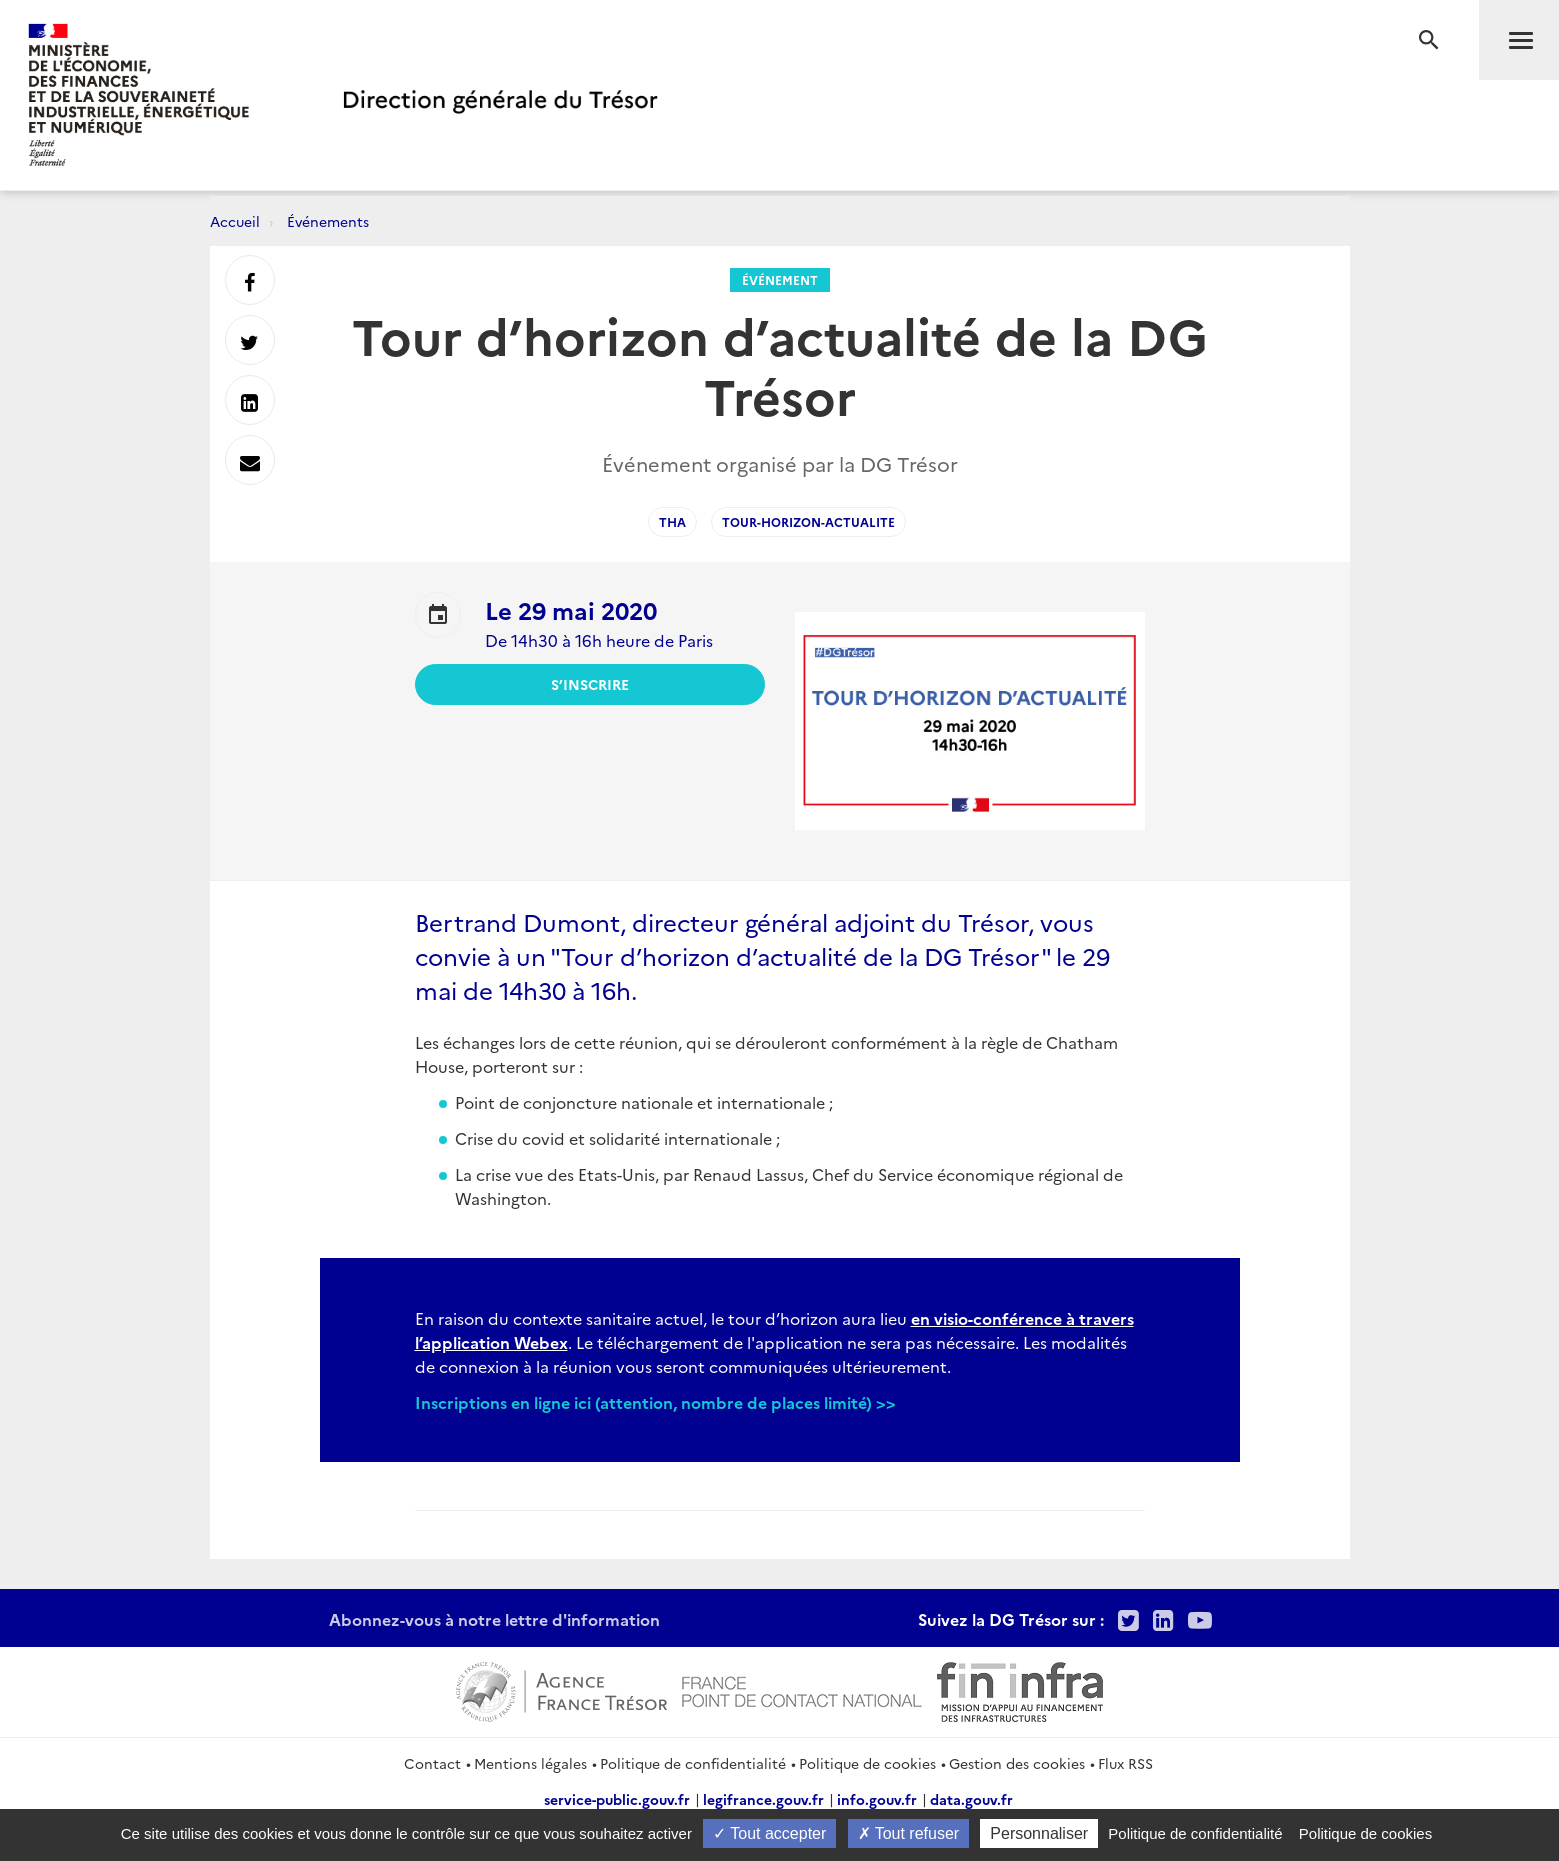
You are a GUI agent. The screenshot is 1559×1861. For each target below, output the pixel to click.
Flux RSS (1125, 1763)
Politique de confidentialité (693, 1763)
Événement (780, 279)
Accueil (235, 221)
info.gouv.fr (877, 1799)
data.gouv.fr (971, 1799)
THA (672, 521)
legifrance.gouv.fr (763, 1799)
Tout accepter (769, 1833)
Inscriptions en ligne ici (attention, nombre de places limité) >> (655, 1402)
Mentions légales (530, 1763)
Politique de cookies (867, 1763)
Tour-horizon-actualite (808, 521)
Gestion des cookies (1017, 1763)
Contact (432, 1763)
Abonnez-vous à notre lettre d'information (494, 1619)
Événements (328, 221)
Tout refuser (909, 1833)
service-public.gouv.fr (617, 1799)
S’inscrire (590, 684)
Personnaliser (1039, 1833)
